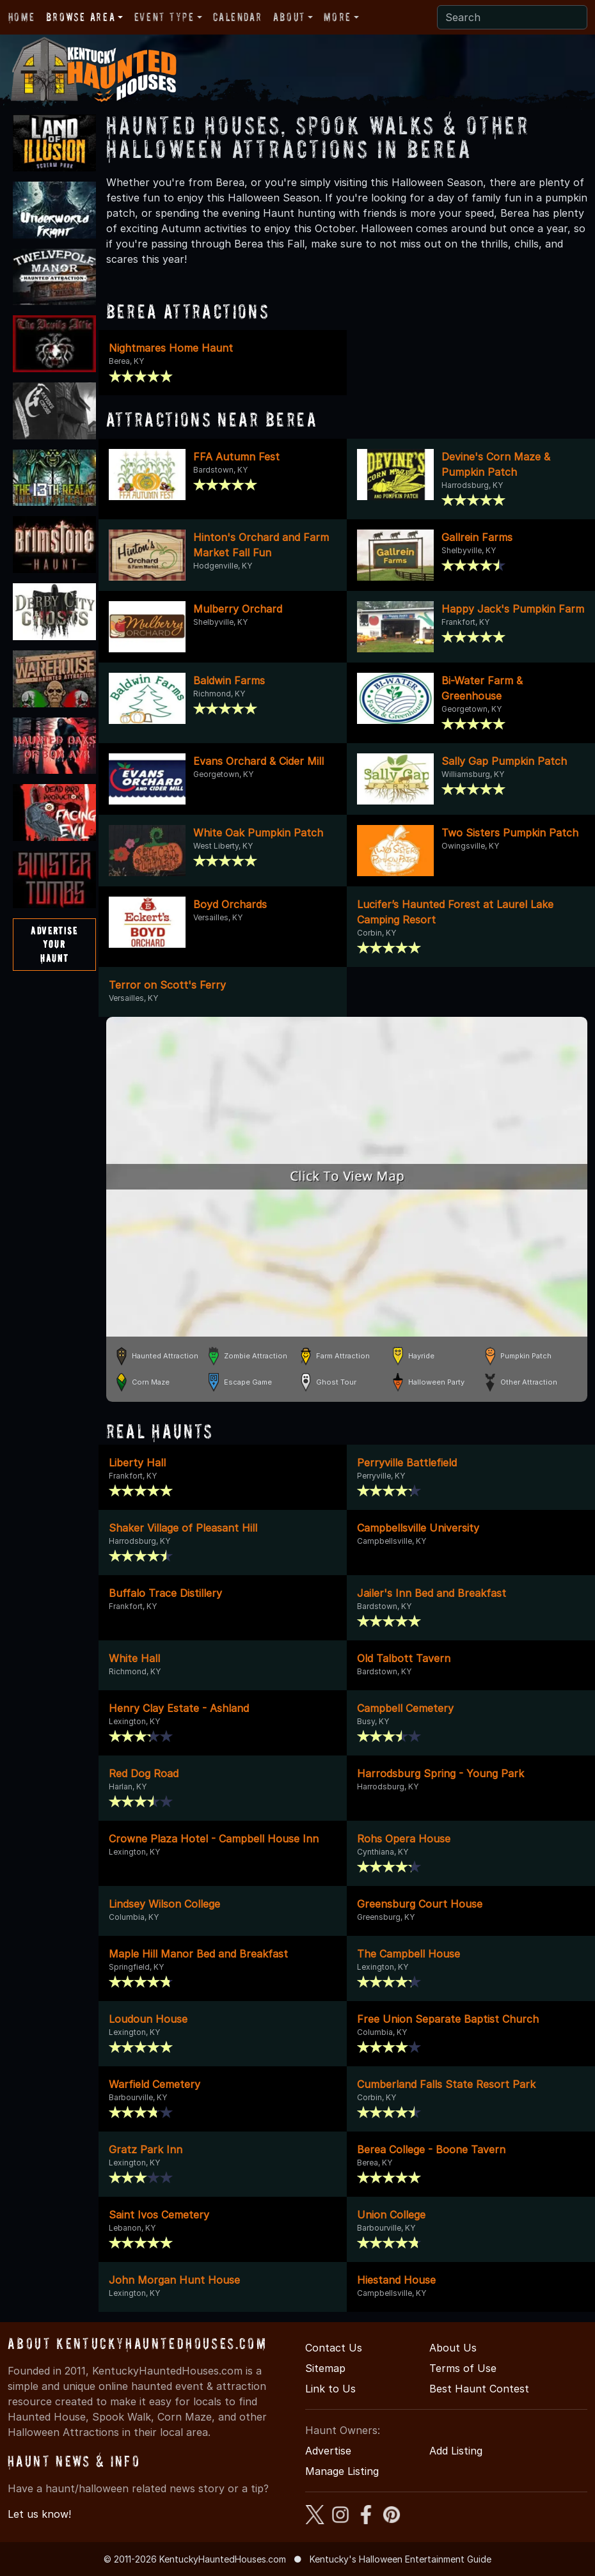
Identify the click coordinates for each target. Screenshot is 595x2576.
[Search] (512, 17)
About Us (453, 2347)
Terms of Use (462, 2368)
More (337, 17)
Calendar (237, 17)
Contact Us (333, 2347)
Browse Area (80, 17)
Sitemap (325, 2368)
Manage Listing (342, 2471)
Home (21, 17)
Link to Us (330, 2388)
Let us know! (39, 2514)
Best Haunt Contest (479, 2388)
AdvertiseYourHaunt (54, 944)
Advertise (328, 2450)
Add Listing (455, 2450)
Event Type (164, 17)
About (289, 17)
